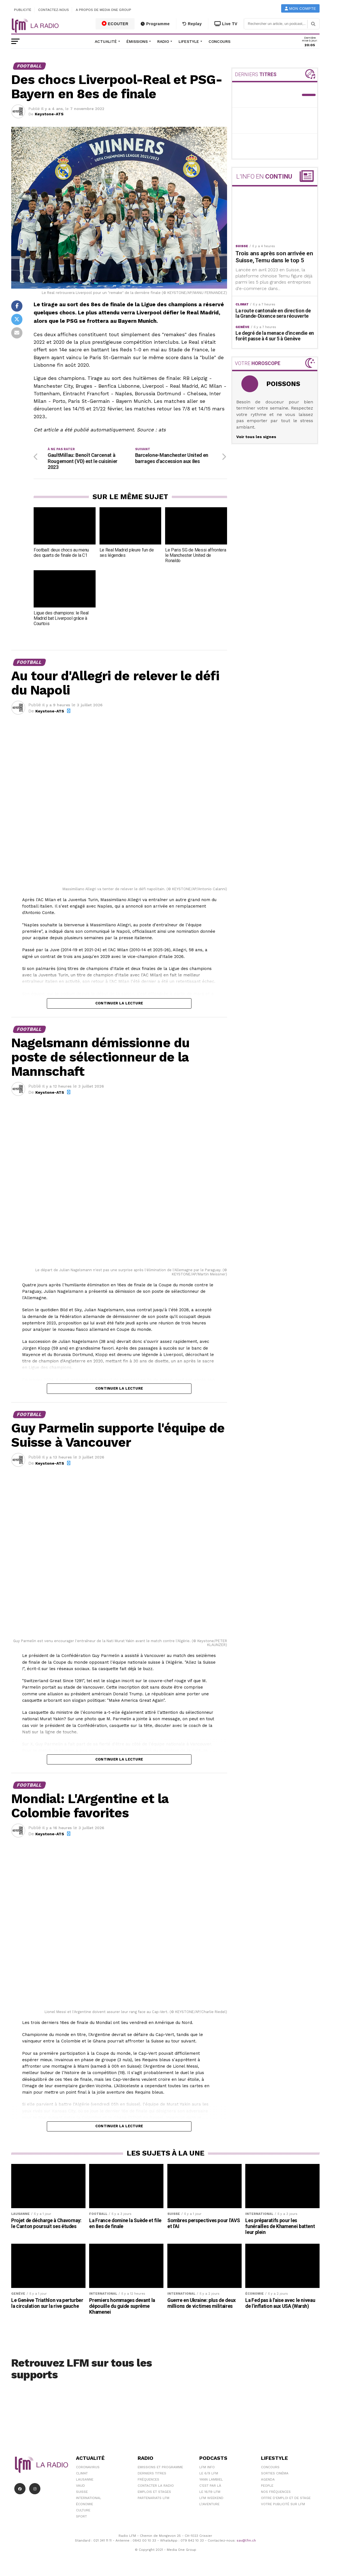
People (267, 2487)
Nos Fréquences (276, 2493)
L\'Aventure (209, 2505)
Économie (84, 2505)
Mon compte (300, 8)
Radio (163, 41)
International (88, 2499)
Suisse (82, 2493)
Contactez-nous (53, 9)
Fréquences (148, 2481)
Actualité (106, 41)
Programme (155, 24)
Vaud (80, 2487)
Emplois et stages (154, 2493)
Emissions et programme (160, 2468)
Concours (219, 41)
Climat (82, 2475)
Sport (81, 2518)
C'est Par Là (210, 2487)
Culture (83, 2512)
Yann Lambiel (211, 2481)
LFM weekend (211, 2499)
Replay (192, 24)
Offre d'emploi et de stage (286, 2499)
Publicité (22, 9)
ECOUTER (115, 23)
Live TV (225, 24)
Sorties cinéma (274, 2475)
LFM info (207, 2468)
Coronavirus (88, 2468)
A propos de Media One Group (103, 9)
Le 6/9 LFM (208, 2475)
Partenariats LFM (153, 2499)
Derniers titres (152, 2475)
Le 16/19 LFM (209, 2493)
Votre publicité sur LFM (283, 2505)
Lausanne (84, 2481)
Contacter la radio (156, 2487)
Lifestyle (189, 41)
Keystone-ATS (49, 114)
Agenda (268, 2481)
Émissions (137, 41)
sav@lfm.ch (246, 2542)
